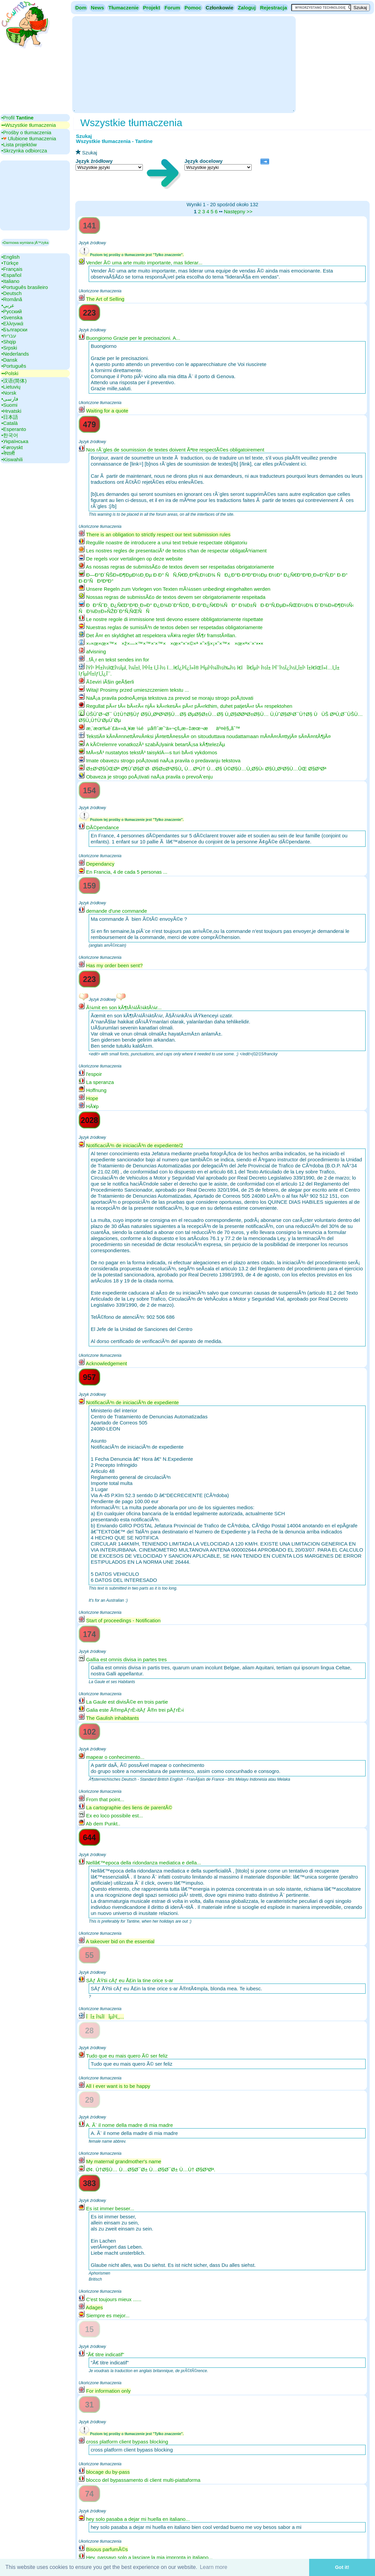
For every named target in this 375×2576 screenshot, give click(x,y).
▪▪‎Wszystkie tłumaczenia (28, 125)
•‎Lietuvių (10, 387)
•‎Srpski (9, 348)
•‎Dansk (9, 360)
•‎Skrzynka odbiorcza (24, 150)
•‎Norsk (8, 393)
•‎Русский (11, 311)
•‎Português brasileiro (24, 287)
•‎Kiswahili (12, 459)
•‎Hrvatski (11, 411)
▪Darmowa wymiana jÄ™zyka (25, 243)
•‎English (10, 257)
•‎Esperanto (13, 429)
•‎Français (12, 269)
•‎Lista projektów (19, 144)
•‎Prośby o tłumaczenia (26, 132)
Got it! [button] (342, 2567)
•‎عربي (7, 305)
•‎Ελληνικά (12, 323)
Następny (234, 211)
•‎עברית (8, 335)
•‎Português (13, 366)
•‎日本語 (9, 417)
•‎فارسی (9, 399)
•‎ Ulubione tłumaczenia (28, 138)
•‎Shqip (8, 341)
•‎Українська (14, 441)
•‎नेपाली (8, 453)
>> (250, 211)
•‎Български (14, 329)
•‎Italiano (10, 281)
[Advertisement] (183, 64)
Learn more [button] (213, 2567)
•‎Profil (17, 117)
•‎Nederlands (15, 354)
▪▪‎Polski (9, 373)
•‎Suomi (9, 405)
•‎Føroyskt (12, 447)
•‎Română (11, 299)
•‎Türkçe (9, 263)
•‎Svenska (12, 317)
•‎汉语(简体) (14, 381)
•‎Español (11, 275)
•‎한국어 (9, 435)
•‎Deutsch (11, 293)
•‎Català (9, 423)
